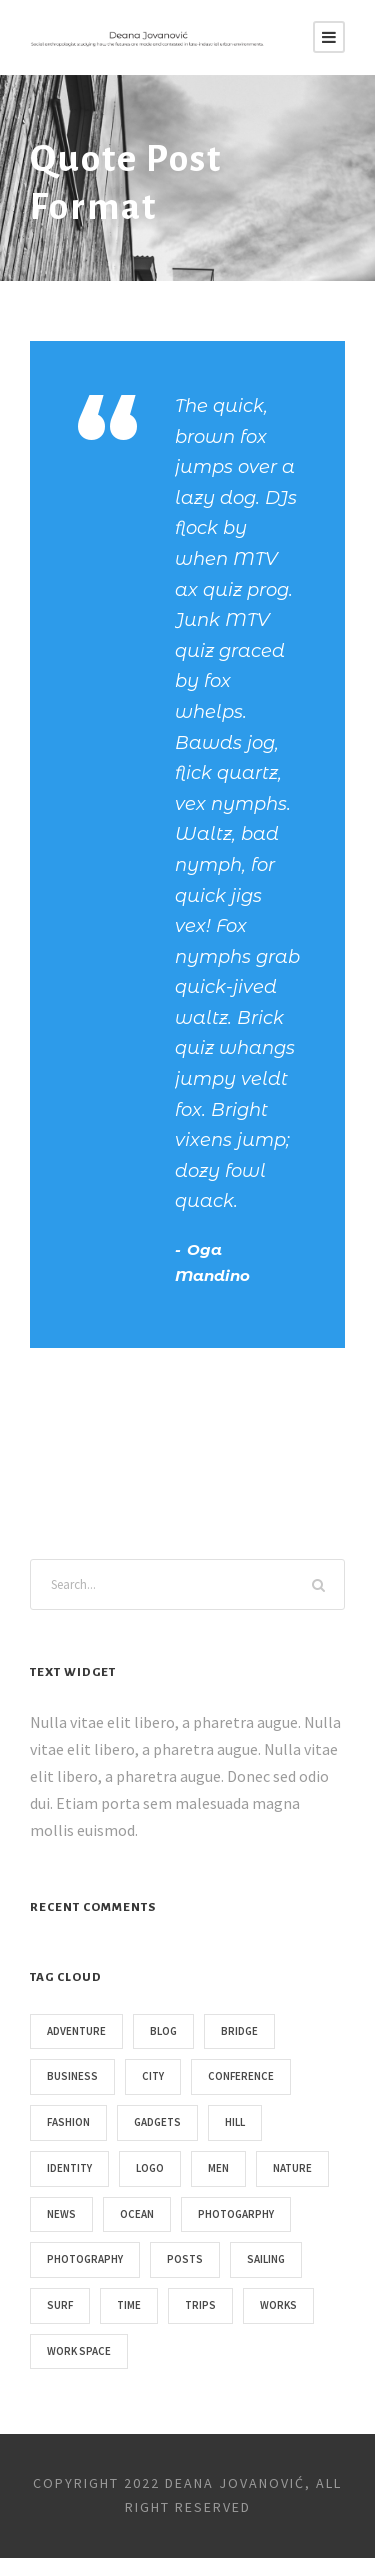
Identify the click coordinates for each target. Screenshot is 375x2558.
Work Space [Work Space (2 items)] (79, 2351)
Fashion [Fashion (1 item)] (68, 2122)
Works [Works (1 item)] (278, 2305)
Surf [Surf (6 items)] (60, 2305)
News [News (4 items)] (61, 2214)
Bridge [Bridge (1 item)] (239, 2031)
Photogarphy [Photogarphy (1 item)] (236, 2214)
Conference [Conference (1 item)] (241, 2076)
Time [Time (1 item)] (129, 2305)
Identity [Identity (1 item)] (69, 2168)
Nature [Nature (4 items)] (292, 2168)
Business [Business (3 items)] (72, 2076)
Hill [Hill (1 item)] (235, 2122)
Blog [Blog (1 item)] (163, 2031)
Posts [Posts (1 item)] (185, 2259)
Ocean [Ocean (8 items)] (137, 2214)
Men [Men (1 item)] (218, 2168)
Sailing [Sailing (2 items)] (266, 2259)
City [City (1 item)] (153, 2076)
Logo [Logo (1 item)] (150, 2168)
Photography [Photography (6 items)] (85, 2259)
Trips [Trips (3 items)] (200, 2305)
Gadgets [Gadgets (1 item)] (157, 2122)
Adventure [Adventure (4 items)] (76, 2031)
